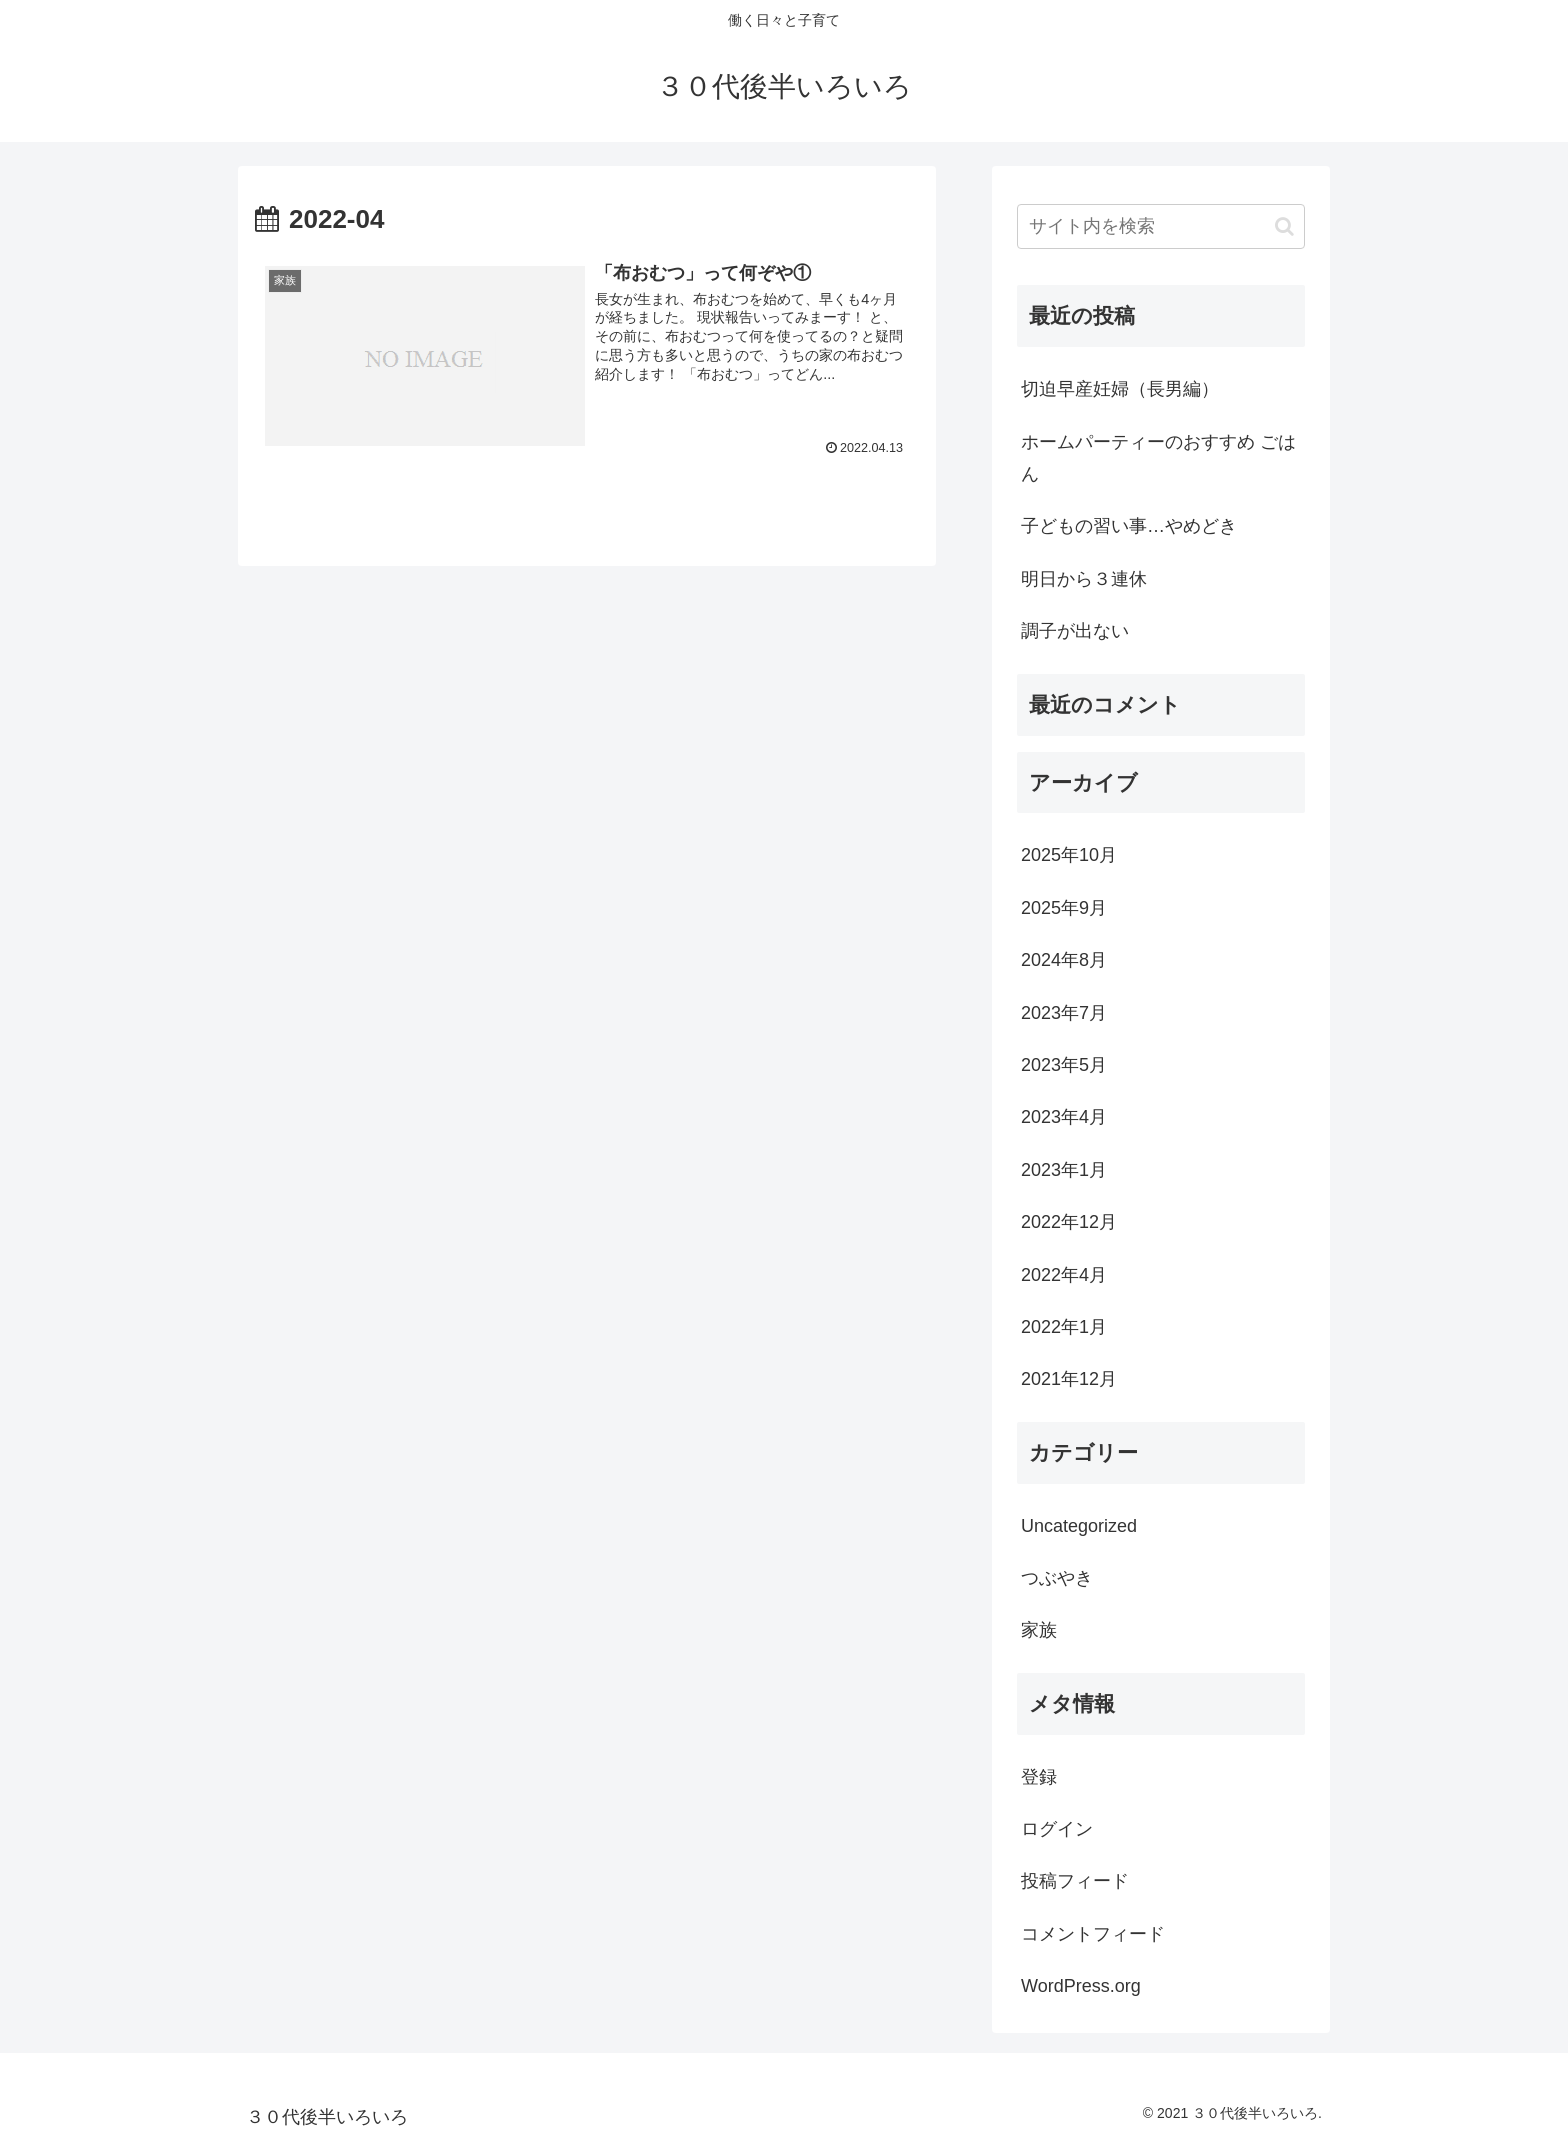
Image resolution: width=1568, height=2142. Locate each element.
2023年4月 (1064, 1117)
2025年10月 (1069, 855)
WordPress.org (1081, 1986)
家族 (1039, 1630)
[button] (1284, 226)
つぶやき (1057, 1578)
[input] (1161, 226)
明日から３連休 (1084, 579)
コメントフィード (1093, 1934)
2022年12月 (1069, 1222)
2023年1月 (1064, 1170)
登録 (1039, 1777)
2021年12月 (1069, 1379)
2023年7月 (1064, 1013)
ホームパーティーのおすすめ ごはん (1158, 458)
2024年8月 (1064, 960)
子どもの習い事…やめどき (1129, 526)
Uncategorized (1079, 1526)
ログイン (1057, 1829)
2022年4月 (1064, 1275)
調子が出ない (1075, 631)
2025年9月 (1064, 908)
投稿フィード (1075, 1881)
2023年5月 (1064, 1065)
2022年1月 (1064, 1327)
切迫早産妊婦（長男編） (1120, 389)
